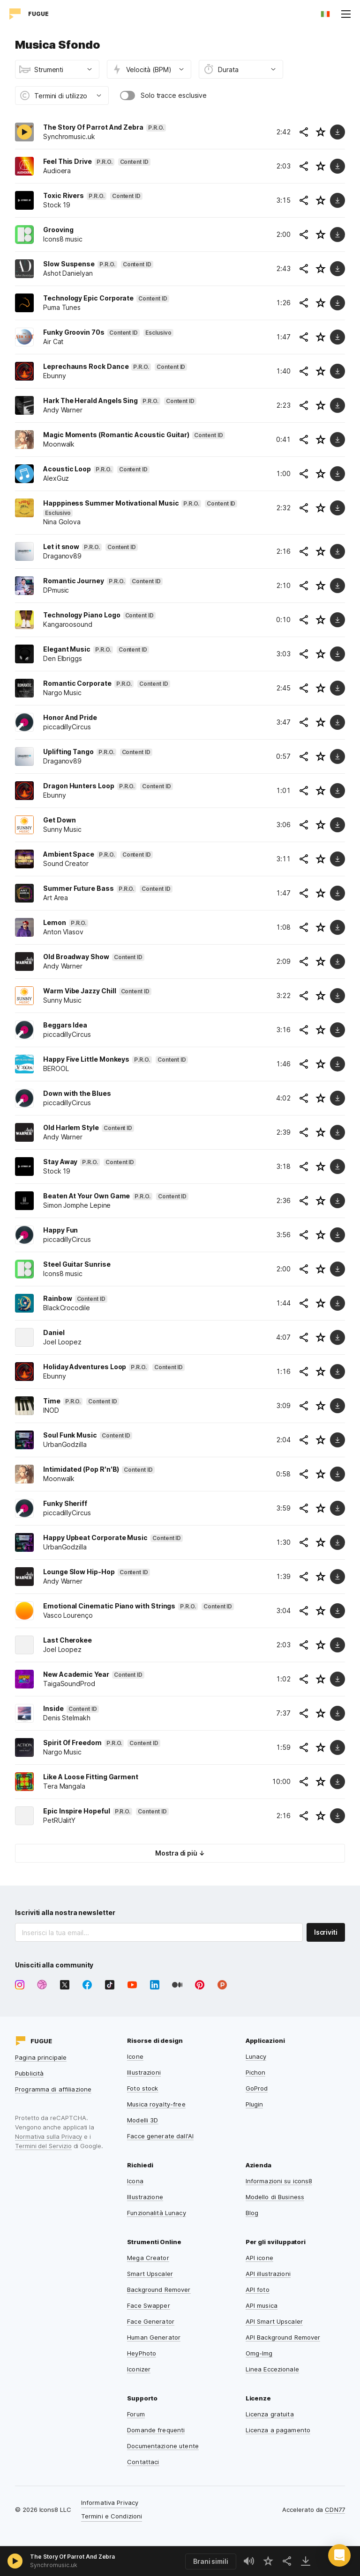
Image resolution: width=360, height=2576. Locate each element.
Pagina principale (41, 2057)
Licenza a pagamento (278, 2430)
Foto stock (142, 2088)
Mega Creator (148, 2257)
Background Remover (158, 2289)
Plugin (254, 2104)
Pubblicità (29, 2073)
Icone (135, 2056)
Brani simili (210, 2561)
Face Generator (150, 2321)
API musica (262, 2305)
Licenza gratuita (270, 2414)
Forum (136, 2414)
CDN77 (335, 2509)
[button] (339, 2555)
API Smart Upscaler (274, 2321)
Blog (252, 2212)
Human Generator (153, 2337)
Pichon (256, 2072)
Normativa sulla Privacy (48, 2136)
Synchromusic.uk (53, 2565)
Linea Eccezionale (272, 2369)
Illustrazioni (144, 2072)
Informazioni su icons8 (279, 2181)
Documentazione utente (163, 2446)
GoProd (257, 2088)
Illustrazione (145, 2197)
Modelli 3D (142, 2120)
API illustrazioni (268, 2273)
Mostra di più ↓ (180, 1853)
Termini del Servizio (43, 2146)
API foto (258, 2289)
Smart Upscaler (150, 2273)
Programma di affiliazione (53, 2089)
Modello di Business (275, 2197)
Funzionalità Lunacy (156, 2212)
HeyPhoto (141, 2353)
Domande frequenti (156, 2430)
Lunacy (256, 2056)
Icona (135, 2181)
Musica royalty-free (156, 2104)
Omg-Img (259, 2353)
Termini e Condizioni (111, 2516)
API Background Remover (283, 2337)
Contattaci (143, 2462)
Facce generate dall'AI (160, 2136)
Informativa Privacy (109, 2502)
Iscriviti (326, 1932)
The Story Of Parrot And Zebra (72, 2556)
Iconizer (138, 2369)
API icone (259, 2257)
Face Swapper (148, 2305)
